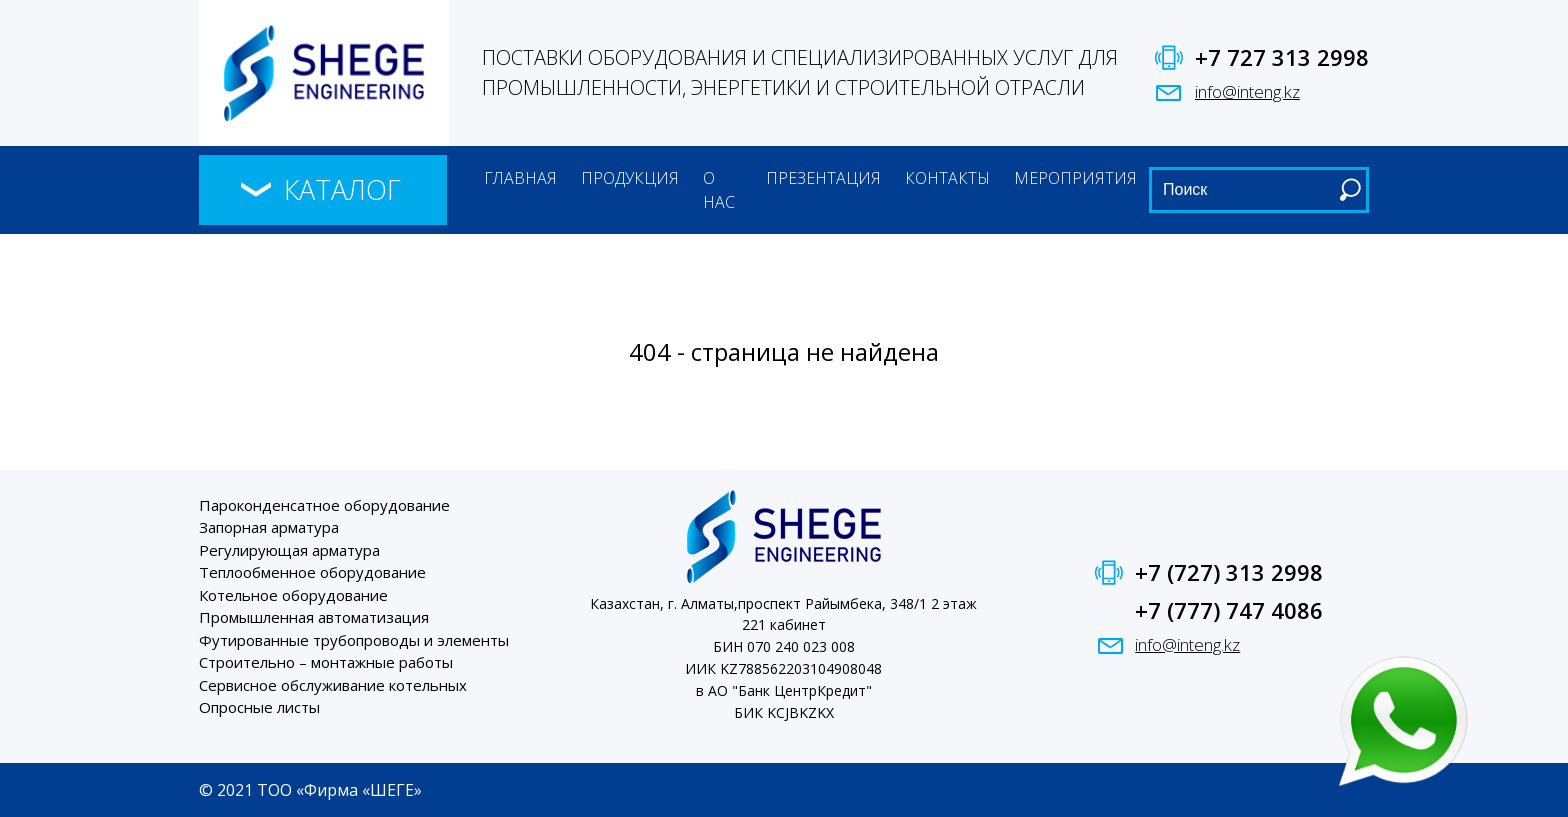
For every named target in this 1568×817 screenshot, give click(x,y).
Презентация (823, 178)
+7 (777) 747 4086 (1229, 610)
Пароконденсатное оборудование (324, 505)
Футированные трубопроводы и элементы (354, 640)
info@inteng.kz (1247, 91)
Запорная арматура (269, 527)
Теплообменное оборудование (312, 572)
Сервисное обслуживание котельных (333, 685)
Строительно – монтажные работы (326, 662)
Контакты (947, 178)
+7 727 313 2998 (1282, 57)
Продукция (630, 178)
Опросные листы (259, 707)
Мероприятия (1075, 178)
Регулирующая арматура (289, 550)
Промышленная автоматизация (314, 617)
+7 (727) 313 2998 (1229, 572)
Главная (520, 178)
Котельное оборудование (293, 595)
